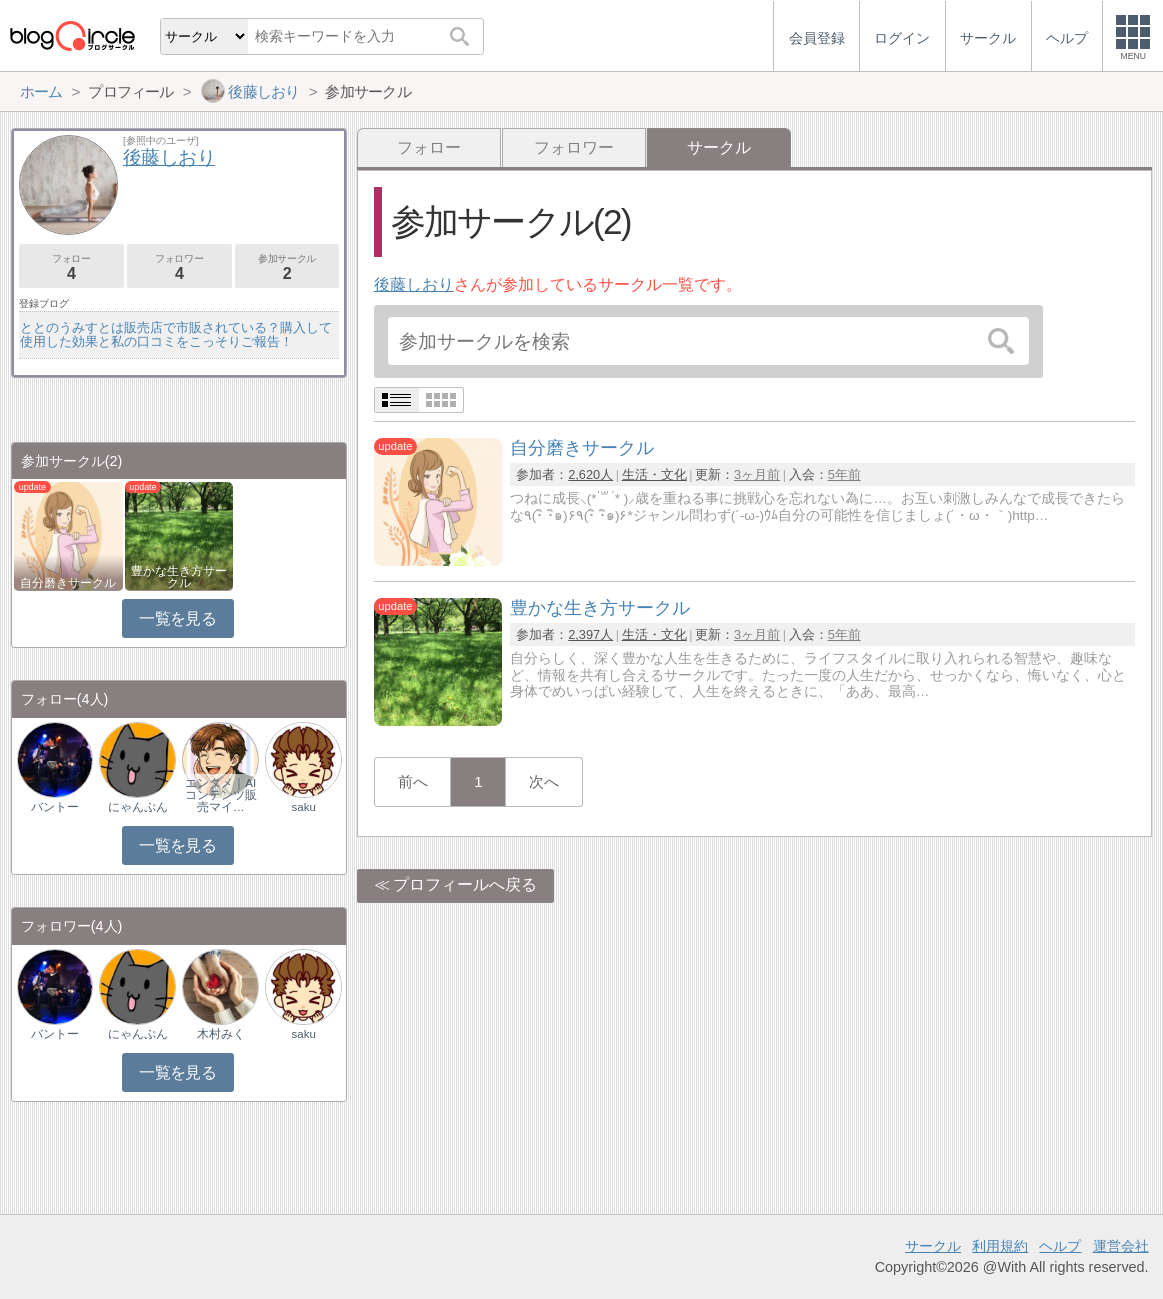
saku (303, 807)
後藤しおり (414, 284)
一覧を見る (177, 618)
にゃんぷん (138, 807)
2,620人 (590, 474)
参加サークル (287, 267)
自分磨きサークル (68, 583)
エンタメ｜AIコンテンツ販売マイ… (221, 795)
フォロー (429, 147)
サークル (933, 1246)
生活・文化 (654, 474)
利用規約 (1000, 1246)
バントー (55, 807)
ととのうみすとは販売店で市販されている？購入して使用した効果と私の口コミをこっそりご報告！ (176, 334)
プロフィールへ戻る (465, 884)
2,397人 (590, 634)
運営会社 (1121, 1246)
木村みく (221, 1034)
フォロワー (574, 147)
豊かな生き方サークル (179, 577)
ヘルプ (1060, 1246)
